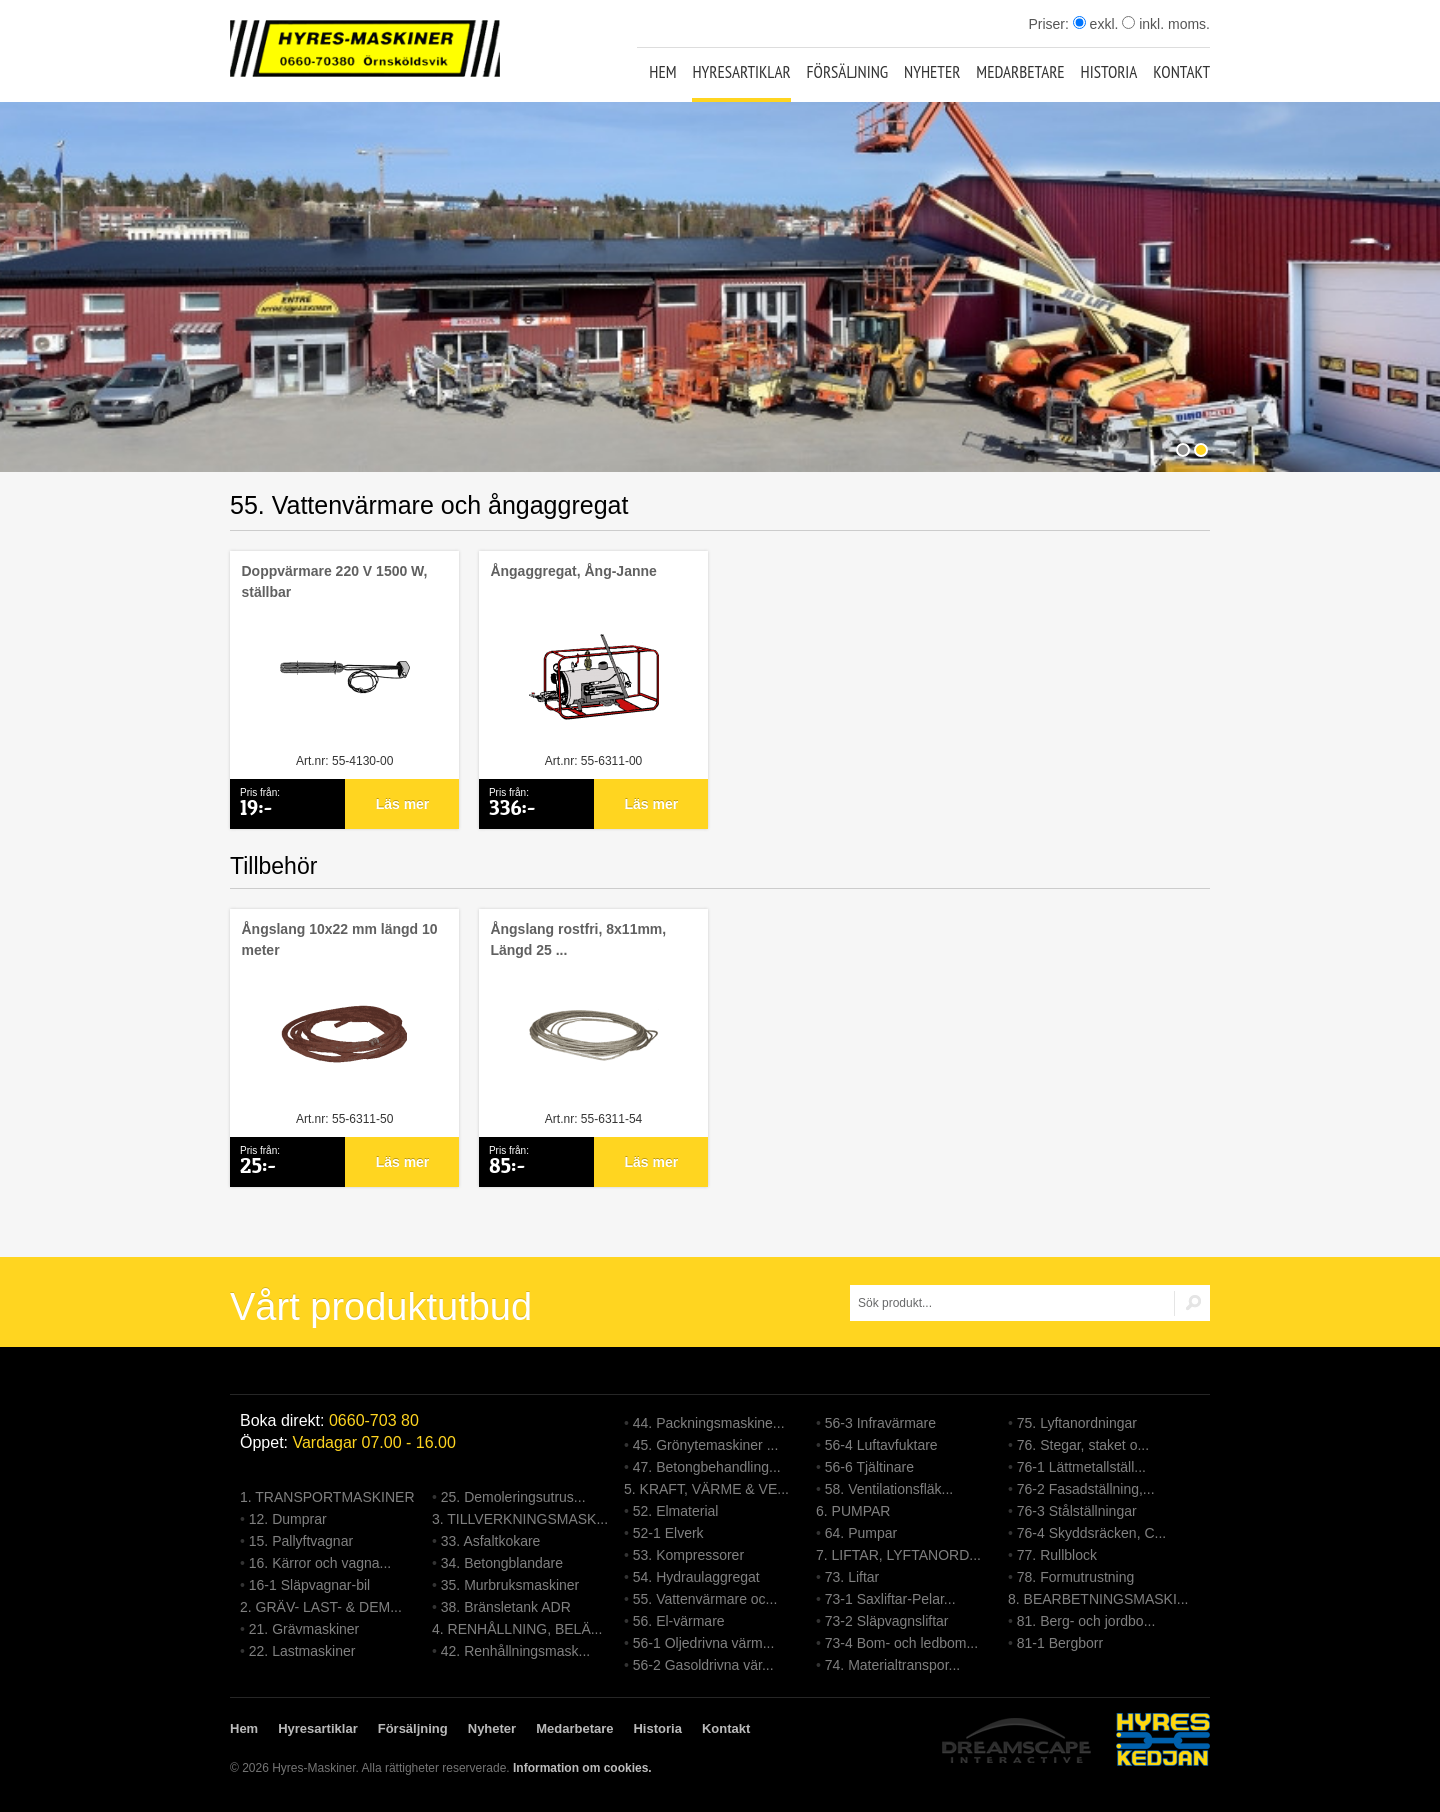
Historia (1109, 72)
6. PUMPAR (853, 1511)
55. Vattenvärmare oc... (705, 1599)
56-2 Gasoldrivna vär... (703, 1665)
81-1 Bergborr (1060, 1643)
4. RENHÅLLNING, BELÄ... (517, 1629)
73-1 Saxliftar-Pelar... (890, 1599)
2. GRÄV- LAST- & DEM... (321, 1607)
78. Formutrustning (1076, 1577)
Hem (662, 72)
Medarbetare (1020, 72)
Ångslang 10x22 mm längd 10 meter (339, 939)
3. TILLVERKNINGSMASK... (520, 1519)
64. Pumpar (861, 1533)
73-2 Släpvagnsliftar (887, 1621)
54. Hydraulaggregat (696, 1577)
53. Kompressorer (688, 1555)
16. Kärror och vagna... (320, 1563)
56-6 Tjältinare (869, 1467)
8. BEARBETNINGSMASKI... (1098, 1599)
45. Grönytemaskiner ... (706, 1445)
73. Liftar (852, 1577)
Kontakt (1181, 72)
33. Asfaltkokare (491, 1541)
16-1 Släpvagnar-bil (309, 1585)
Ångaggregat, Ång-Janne (573, 571)
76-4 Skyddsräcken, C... (1091, 1533)
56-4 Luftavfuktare (881, 1445)
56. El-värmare (679, 1621)
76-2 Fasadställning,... (1086, 1489)
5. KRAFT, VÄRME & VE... (706, 1489)
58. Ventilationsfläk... (889, 1489)
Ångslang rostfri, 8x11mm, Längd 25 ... (578, 939)
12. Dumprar (288, 1519)
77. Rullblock (1057, 1555)
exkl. (1096, 24)
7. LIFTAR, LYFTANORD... (898, 1555)
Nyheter (932, 72)
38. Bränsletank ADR (506, 1607)
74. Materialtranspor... (892, 1665)
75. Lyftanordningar (1077, 1423)
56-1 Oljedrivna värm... (704, 1643)
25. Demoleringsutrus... (513, 1497)
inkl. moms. (1166, 24)
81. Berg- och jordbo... (1086, 1621)
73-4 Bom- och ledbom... (901, 1643)
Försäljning (848, 72)
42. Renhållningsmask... (515, 1651)
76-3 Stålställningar (1077, 1511)
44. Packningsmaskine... (709, 1423)
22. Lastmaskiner (302, 1651)
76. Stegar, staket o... (1083, 1445)
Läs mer (403, 804)
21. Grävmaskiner (304, 1629)
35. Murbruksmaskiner (510, 1585)
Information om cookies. (582, 1768)
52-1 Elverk (668, 1533)
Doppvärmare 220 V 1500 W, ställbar (334, 581)
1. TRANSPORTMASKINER (327, 1497)
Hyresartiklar (741, 72)
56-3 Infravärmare (880, 1423)
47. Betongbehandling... (707, 1467)
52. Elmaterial (676, 1511)
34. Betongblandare (502, 1563)
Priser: (1050, 24)
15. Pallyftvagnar (301, 1541)
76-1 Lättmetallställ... (1081, 1467)
